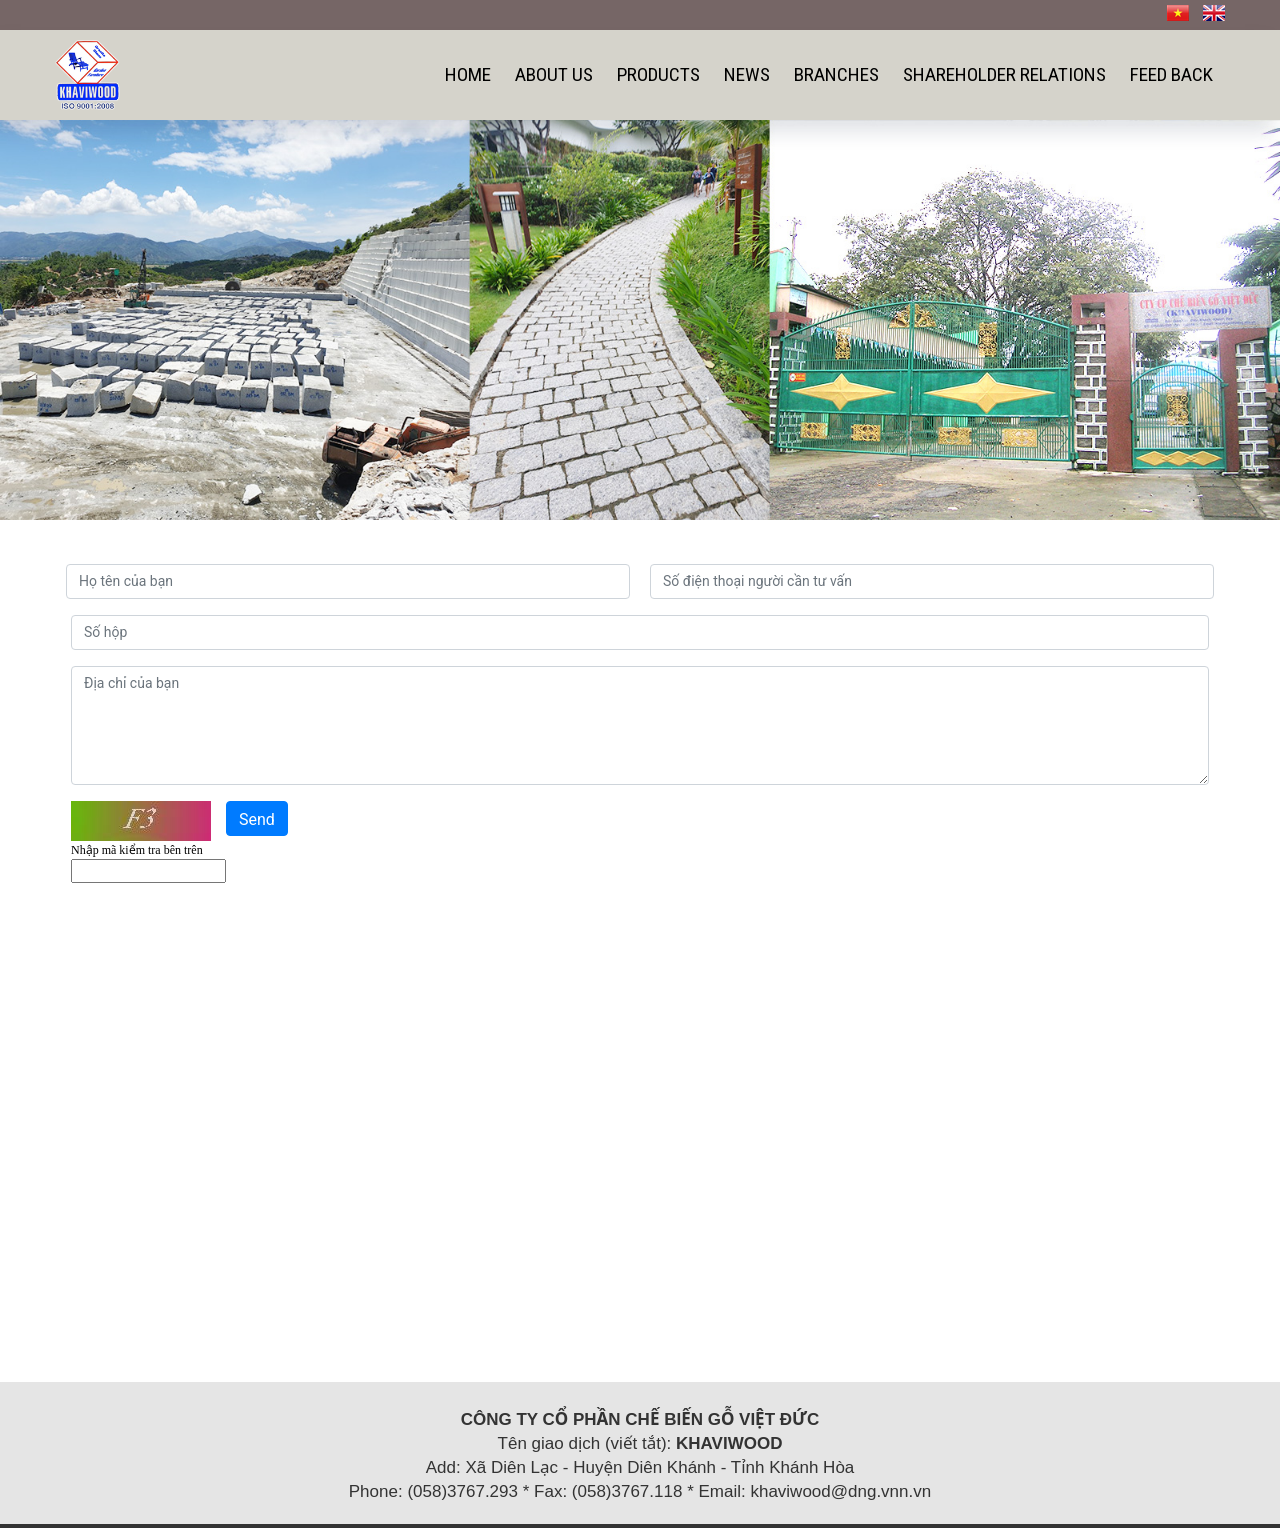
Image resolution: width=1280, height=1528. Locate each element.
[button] (96, 320)
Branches (836, 74)
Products (658, 74)
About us (554, 74)
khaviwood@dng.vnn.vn (840, 1491)
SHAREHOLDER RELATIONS (1004, 74)
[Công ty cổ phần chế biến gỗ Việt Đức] (87, 73)
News (747, 74)
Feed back (1171, 74)
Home (468, 74)
